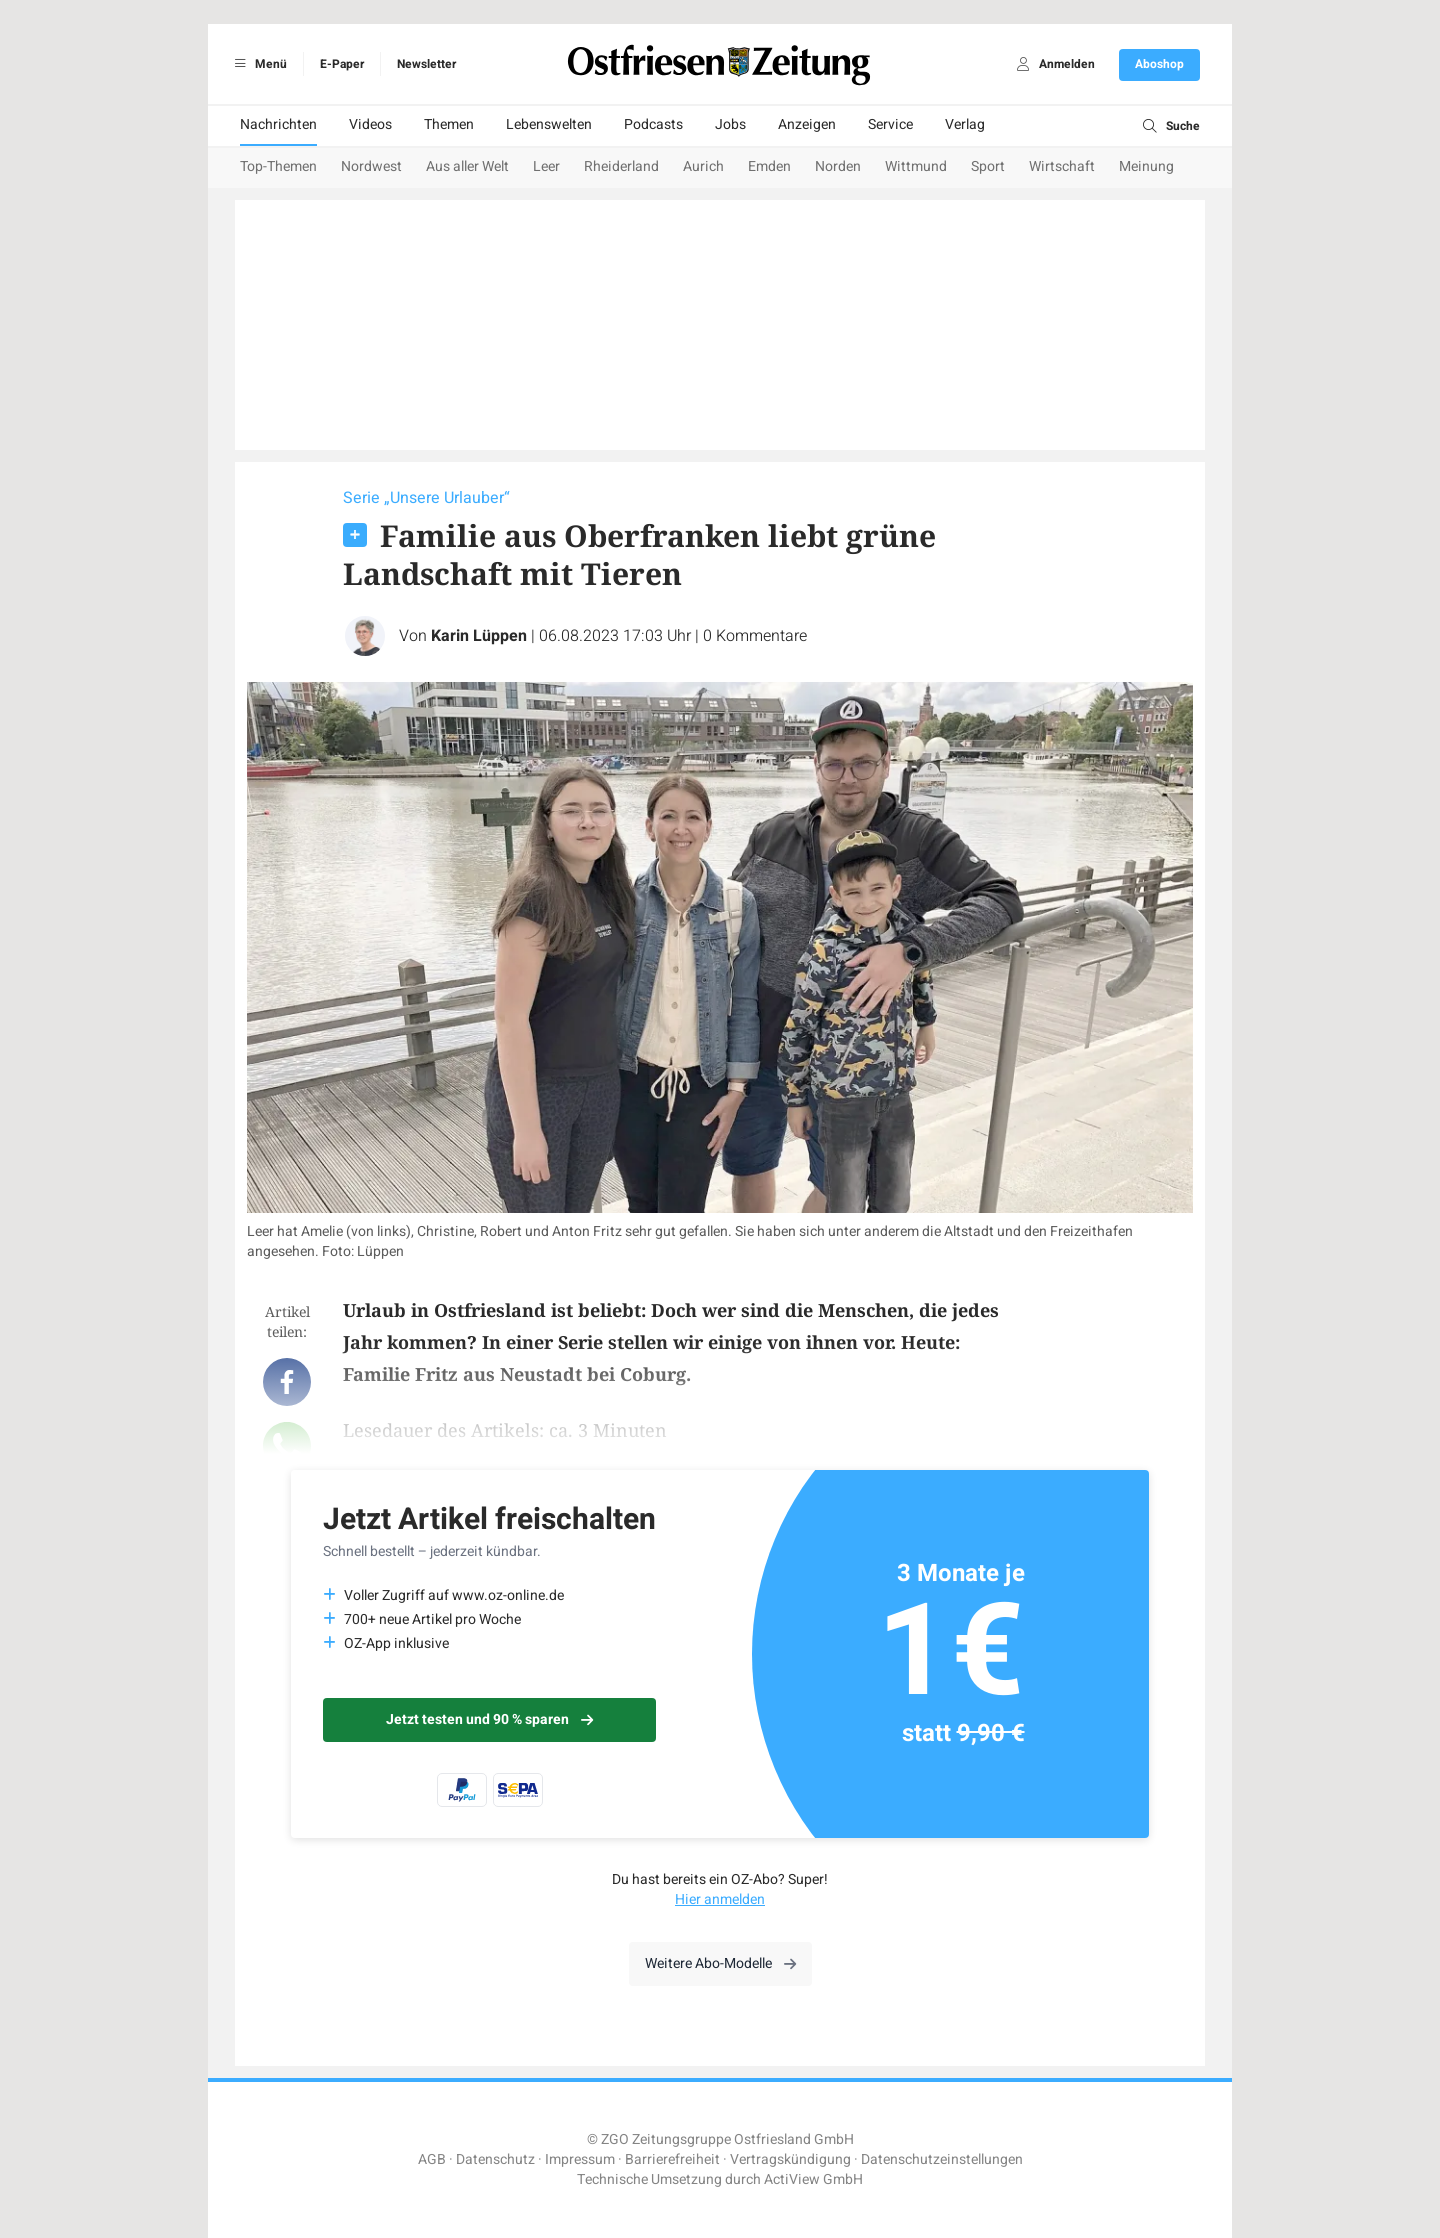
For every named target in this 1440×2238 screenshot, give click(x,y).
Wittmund (916, 166)
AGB (432, 2159)
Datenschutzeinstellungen (942, 2159)
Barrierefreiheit (672, 2159)
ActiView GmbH (813, 2179)
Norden (838, 166)
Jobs (730, 124)
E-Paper (342, 64)
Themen (449, 124)
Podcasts (653, 124)
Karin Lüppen (479, 636)
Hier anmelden (720, 1899)
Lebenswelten (549, 124)
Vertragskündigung (790, 2159)
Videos (370, 124)
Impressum (580, 2159)
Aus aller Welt (467, 166)
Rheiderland (621, 166)
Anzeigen (807, 124)
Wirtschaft (1062, 166)
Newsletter (426, 64)
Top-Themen (278, 166)
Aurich (703, 166)
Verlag (965, 124)
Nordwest (371, 166)
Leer (546, 166)
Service (890, 124)
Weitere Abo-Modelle (720, 1963)
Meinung (1146, 166)
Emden (769, 166)
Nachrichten (278, 124)
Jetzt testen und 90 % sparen (489, 1719)
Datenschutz (495, 2159)
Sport (988, 166)
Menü (257, 64)
